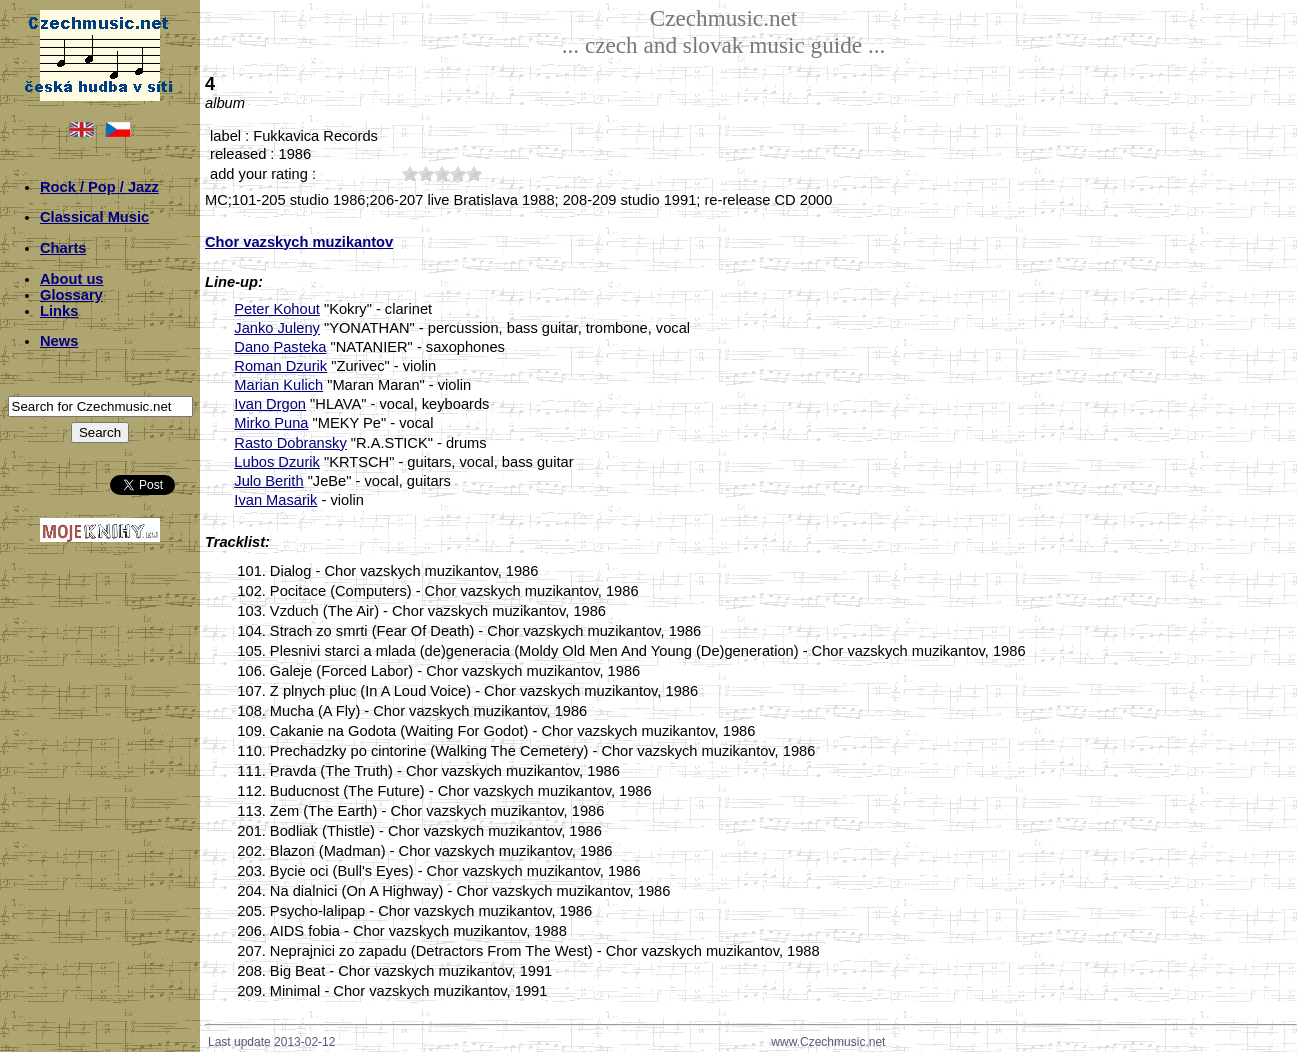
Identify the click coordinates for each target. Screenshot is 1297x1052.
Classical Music (94, 217)
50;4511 (474, 173)
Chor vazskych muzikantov (299, 242)
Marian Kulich (278, 385)
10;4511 (410, 173)
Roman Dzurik (280, 366)
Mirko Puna (271, 423)
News (59, 341)
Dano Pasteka (280, 347)
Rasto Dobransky (290, 443)
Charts (63, 248)
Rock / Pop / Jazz (99, 187)
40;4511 (458, 173)
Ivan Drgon (270, 404)
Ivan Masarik (275, 500)
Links (59, 311)
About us (72, 279)
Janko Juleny (277, 328)
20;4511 (426, 173)
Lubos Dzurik (277, 462)
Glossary (71, 295)
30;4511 (442, 173)
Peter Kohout (277, 309)
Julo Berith (268, 481)
